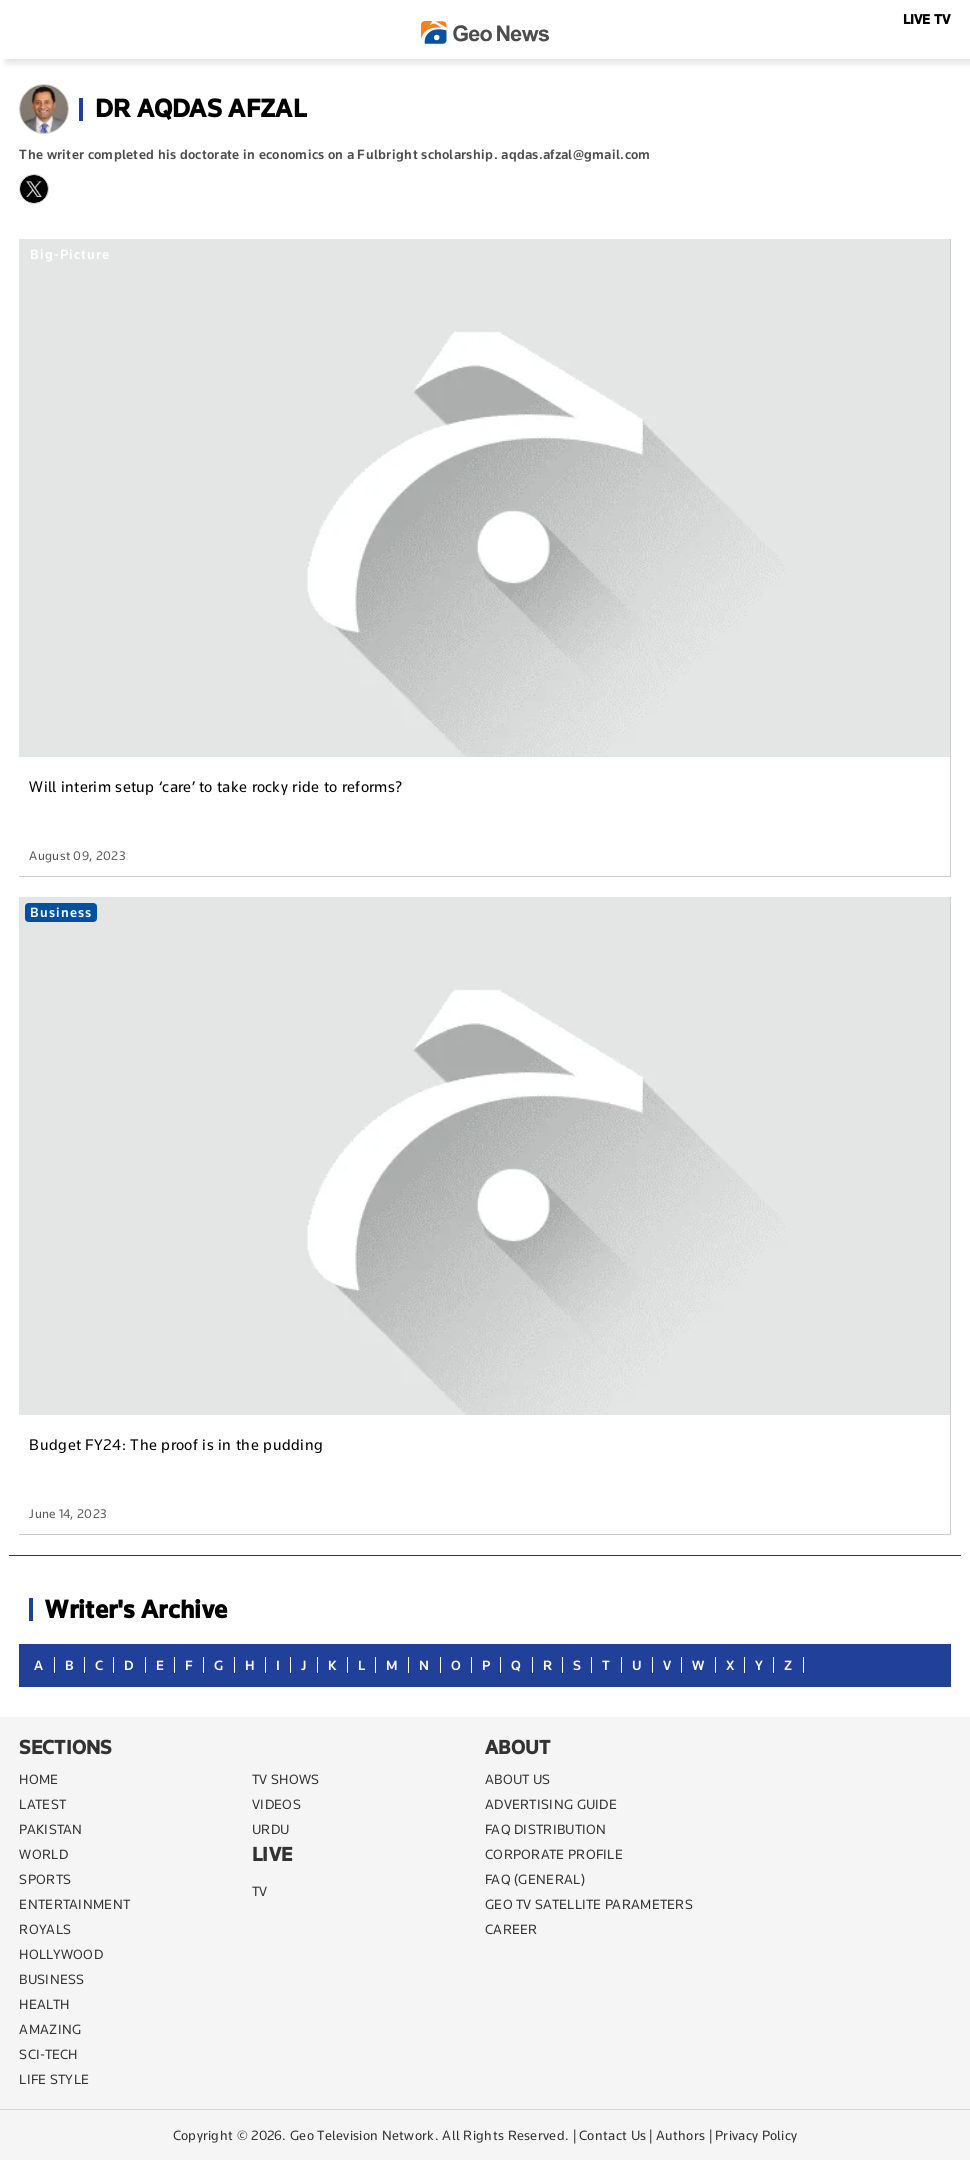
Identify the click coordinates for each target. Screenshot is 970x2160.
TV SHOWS (285, 1779)
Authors (680, 2135)
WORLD (43, 1854)
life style (54, 2079)
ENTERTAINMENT (74, 1904)
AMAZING (50, 2029)
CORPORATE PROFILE (554, 1854)
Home (38, 1779)
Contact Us (612, 2135)
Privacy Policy (756, 2135)
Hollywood (61, 1954)
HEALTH (44, 2004)
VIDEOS (276, 1804)
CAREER (511, 1929)
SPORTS (45, 1879)
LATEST (42, 1804)
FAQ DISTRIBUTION (546, 1829)
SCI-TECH (48, 2054)
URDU (270, 1829)
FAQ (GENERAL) (535, 1879)
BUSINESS (51, 1979)
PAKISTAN (50, 1829)
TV (260, 1891)
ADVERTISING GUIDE (551, 1804)
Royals (45, 1929)
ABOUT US (517, 1779)
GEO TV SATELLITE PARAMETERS (589, 1904)
